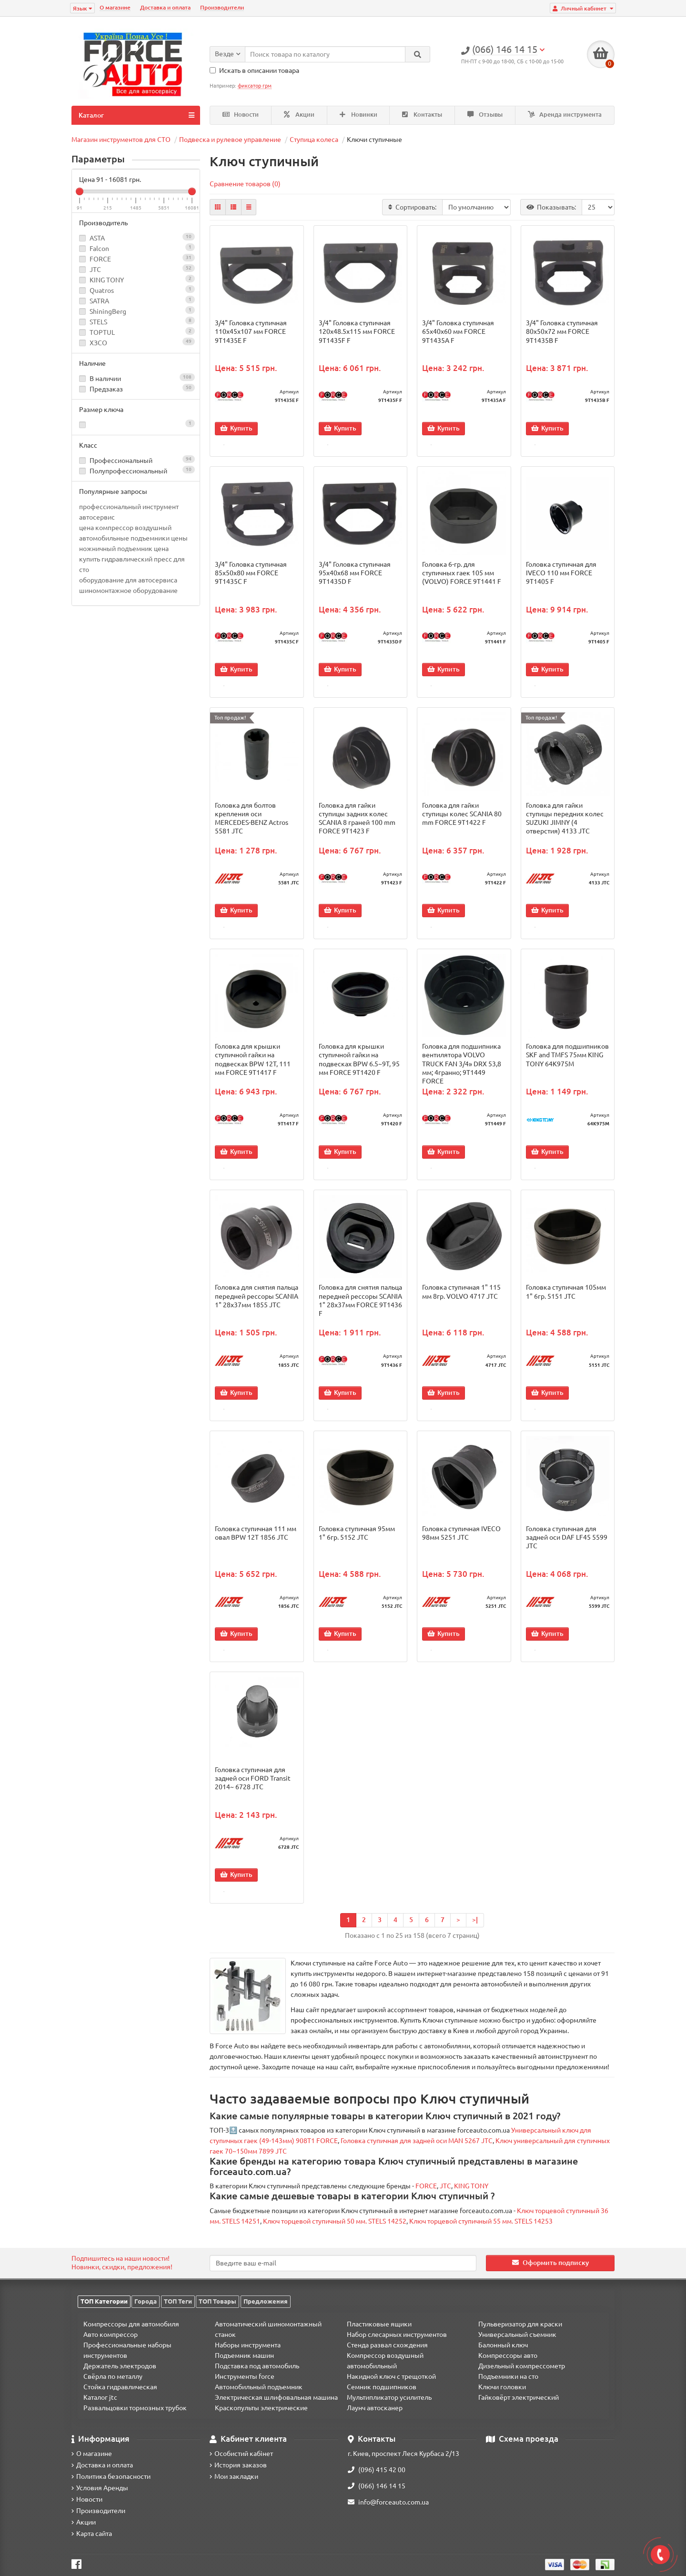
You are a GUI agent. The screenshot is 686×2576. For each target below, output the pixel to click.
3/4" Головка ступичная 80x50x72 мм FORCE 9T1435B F (562, 331)
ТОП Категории (104, 2301)
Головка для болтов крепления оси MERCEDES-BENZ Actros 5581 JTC (251, 822)
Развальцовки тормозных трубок (135, 2408)
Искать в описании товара (254, 70)
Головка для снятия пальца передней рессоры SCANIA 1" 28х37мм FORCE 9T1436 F (360, 1307)
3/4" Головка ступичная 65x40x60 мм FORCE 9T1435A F (458, 331)
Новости (240, 114)
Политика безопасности (111, 2476)
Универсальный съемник (517, 2334)
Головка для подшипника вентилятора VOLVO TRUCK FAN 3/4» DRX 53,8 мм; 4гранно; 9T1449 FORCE (461, 1069)
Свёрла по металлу (112, 2376)
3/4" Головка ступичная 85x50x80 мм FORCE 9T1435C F (251, 574)
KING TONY (107, 280)
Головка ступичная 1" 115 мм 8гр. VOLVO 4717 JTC (461, 1299)
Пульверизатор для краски (520, 2324)
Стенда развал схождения (387, 2345)
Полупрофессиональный (135, 470)
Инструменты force (244, 2376)
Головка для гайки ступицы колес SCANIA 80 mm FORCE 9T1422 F (462, 817)
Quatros (102, 290)
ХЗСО (98, 343)
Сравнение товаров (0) (245, 184)
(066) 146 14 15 (376, 2486)
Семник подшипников (381, 2387)
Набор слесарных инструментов (397, 2334)
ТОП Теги (178, 2301)
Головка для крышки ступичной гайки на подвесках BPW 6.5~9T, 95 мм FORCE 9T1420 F (359, 1065)
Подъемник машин (244, 2355)
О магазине (115, 7)
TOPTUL (102, 332)
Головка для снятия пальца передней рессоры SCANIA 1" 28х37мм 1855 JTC (256, 1303)
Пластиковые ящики (379, 2324)
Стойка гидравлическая (120, 2387)
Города (145, 2301)
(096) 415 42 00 (376, 2470)
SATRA (99, 301)
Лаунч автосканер (375, 2408)
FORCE (100, 259)
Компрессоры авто (507, 2355)
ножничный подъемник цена (124, 548)
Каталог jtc (100, 2397)
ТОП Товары (217, 2301)
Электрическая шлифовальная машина (276, 2397)
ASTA (97, 238)
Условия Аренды (99, 2488)
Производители (222, 7)
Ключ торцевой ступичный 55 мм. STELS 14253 (481, 2233)
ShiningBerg (108, 311)
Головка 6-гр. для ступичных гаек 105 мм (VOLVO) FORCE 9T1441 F (461, 574)
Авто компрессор (110, 2334)
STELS (98, 322)
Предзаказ (135, 388)
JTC (95, 269)
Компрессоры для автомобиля (131, 2324)
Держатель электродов (119, 2366)
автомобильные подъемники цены (133, 538)
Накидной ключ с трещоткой (391, 2376)
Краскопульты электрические (261, 2408)
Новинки (358, 114)
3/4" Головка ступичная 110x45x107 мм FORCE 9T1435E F (251, 331)
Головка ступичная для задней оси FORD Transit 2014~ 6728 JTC (253, 1788)
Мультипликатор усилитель (389, 2397)
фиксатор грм (255, 86)
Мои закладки (234, 2476)
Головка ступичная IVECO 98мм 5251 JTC (461, 1542)
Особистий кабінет (241, 2453)
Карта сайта (91, 2533)
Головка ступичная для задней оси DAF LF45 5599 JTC (566, 1546)
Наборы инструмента (248, 2345)
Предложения (265, 2301)
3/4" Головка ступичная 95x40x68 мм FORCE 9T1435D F (355, 574)
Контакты (422, 114)
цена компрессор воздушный (125, 527)
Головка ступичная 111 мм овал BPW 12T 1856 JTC (255, 1542)
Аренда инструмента (565, 114)
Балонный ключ (503, 2345)
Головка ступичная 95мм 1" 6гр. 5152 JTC (357, 1542)
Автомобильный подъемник (259, 2387)
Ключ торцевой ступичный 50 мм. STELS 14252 (334, 2233)
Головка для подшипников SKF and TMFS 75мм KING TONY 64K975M (567, 1060)
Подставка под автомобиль (257, 2366)
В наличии (135, 377)
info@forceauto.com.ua (388, 2502)
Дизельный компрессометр (521, 2366)
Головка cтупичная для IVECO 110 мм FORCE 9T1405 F (561, 574)
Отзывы (485, 114)
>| (475, 1931)
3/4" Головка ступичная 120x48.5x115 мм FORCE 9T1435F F (357, 331)
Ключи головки (502, 2387)
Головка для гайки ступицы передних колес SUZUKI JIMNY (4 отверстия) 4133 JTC (565, 822)
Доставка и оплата (165, 7)
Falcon (99, 248)
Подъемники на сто (508, 2376)
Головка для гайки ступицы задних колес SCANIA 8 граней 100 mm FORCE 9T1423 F (357, 822)
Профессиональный (135, 459)
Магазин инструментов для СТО (121, 139)
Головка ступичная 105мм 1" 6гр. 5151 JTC (566, 1299)
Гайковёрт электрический (518, 2397)
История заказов (238, 2465)
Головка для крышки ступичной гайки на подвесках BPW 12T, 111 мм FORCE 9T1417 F (253, 1065)
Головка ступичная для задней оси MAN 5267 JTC (417, 2152)
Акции (299, 114)
